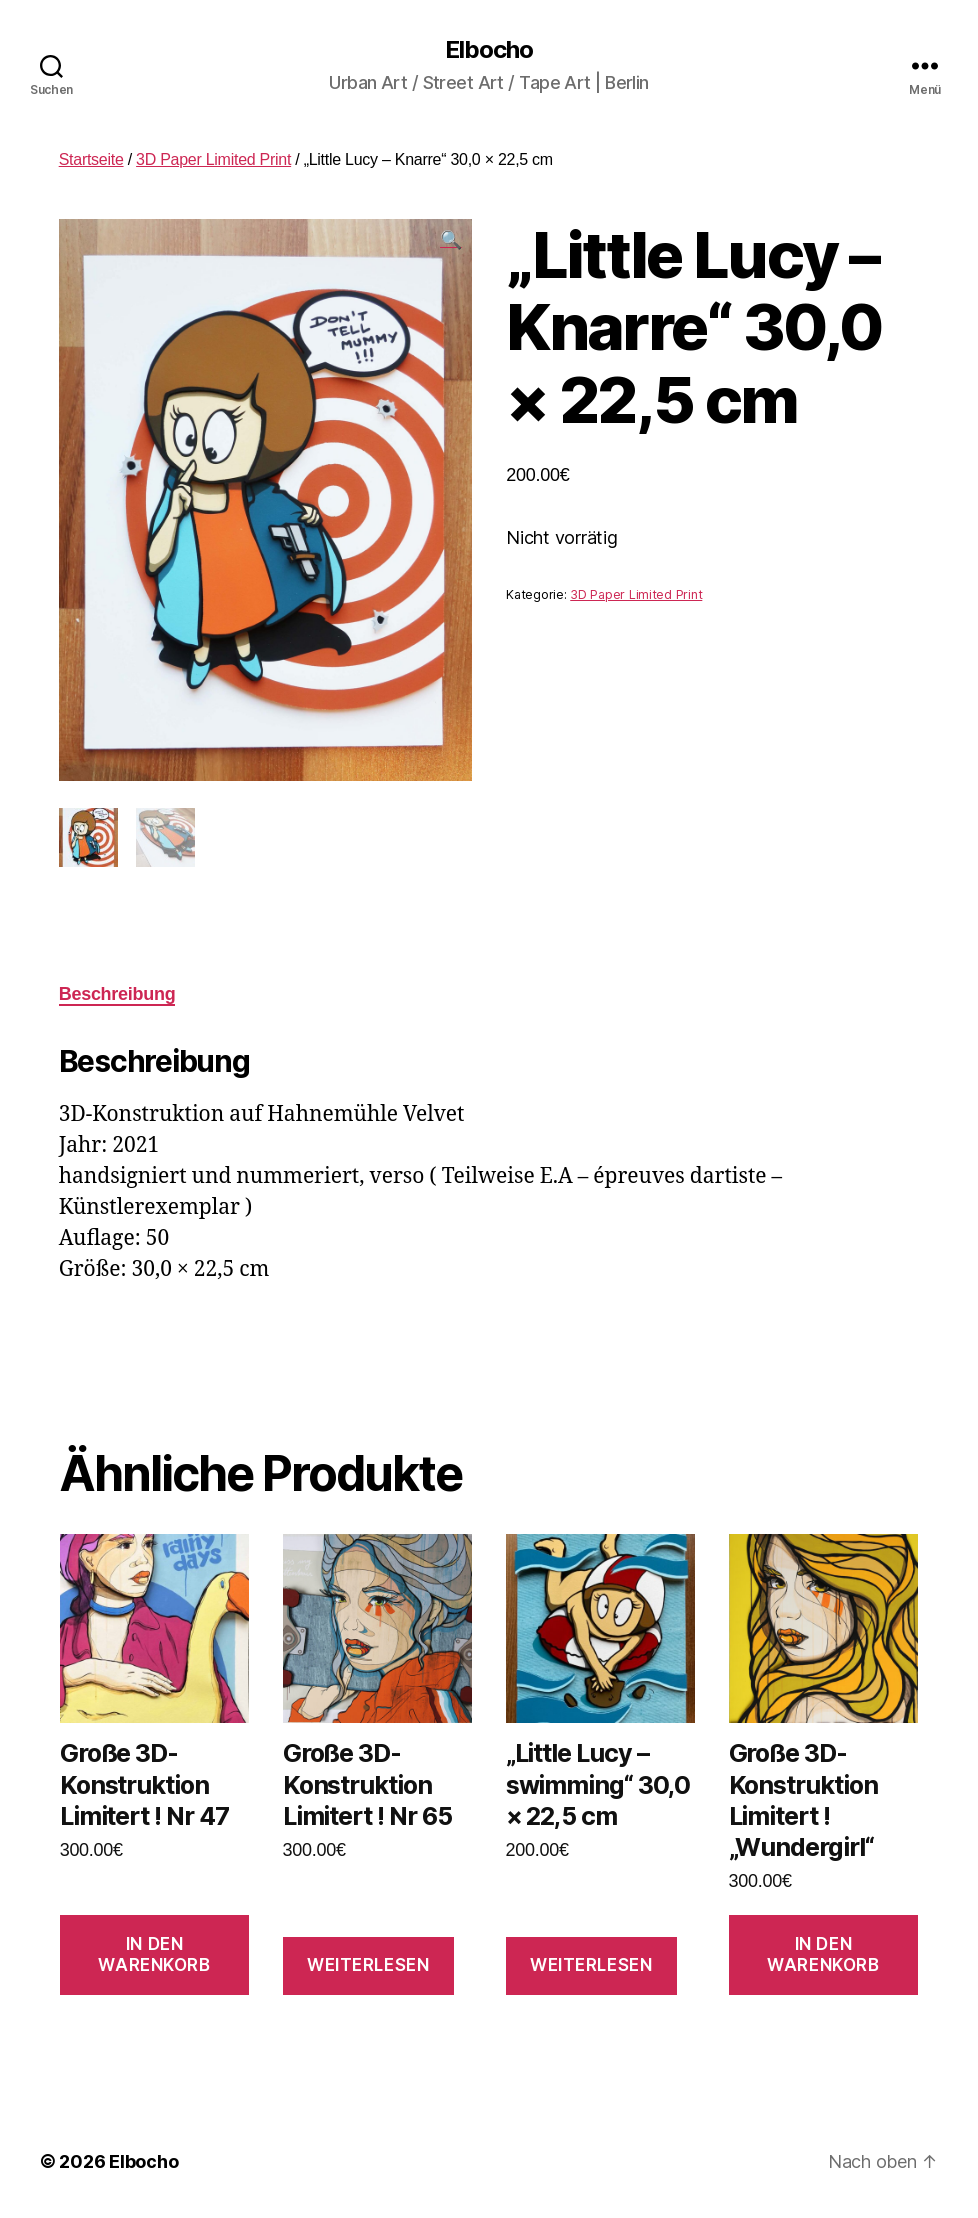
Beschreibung (117, 994)
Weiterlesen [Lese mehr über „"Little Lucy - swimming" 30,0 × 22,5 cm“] (591, 1965)
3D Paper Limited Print (213, 159)
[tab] (117, 994)
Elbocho (489, 50)
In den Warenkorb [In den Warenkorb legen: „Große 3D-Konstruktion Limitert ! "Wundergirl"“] (823, 1954)
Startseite (91, 159)
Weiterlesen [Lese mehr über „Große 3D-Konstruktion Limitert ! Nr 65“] (368, 1965)
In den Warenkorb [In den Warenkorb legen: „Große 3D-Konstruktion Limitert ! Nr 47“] (154, 1954)
